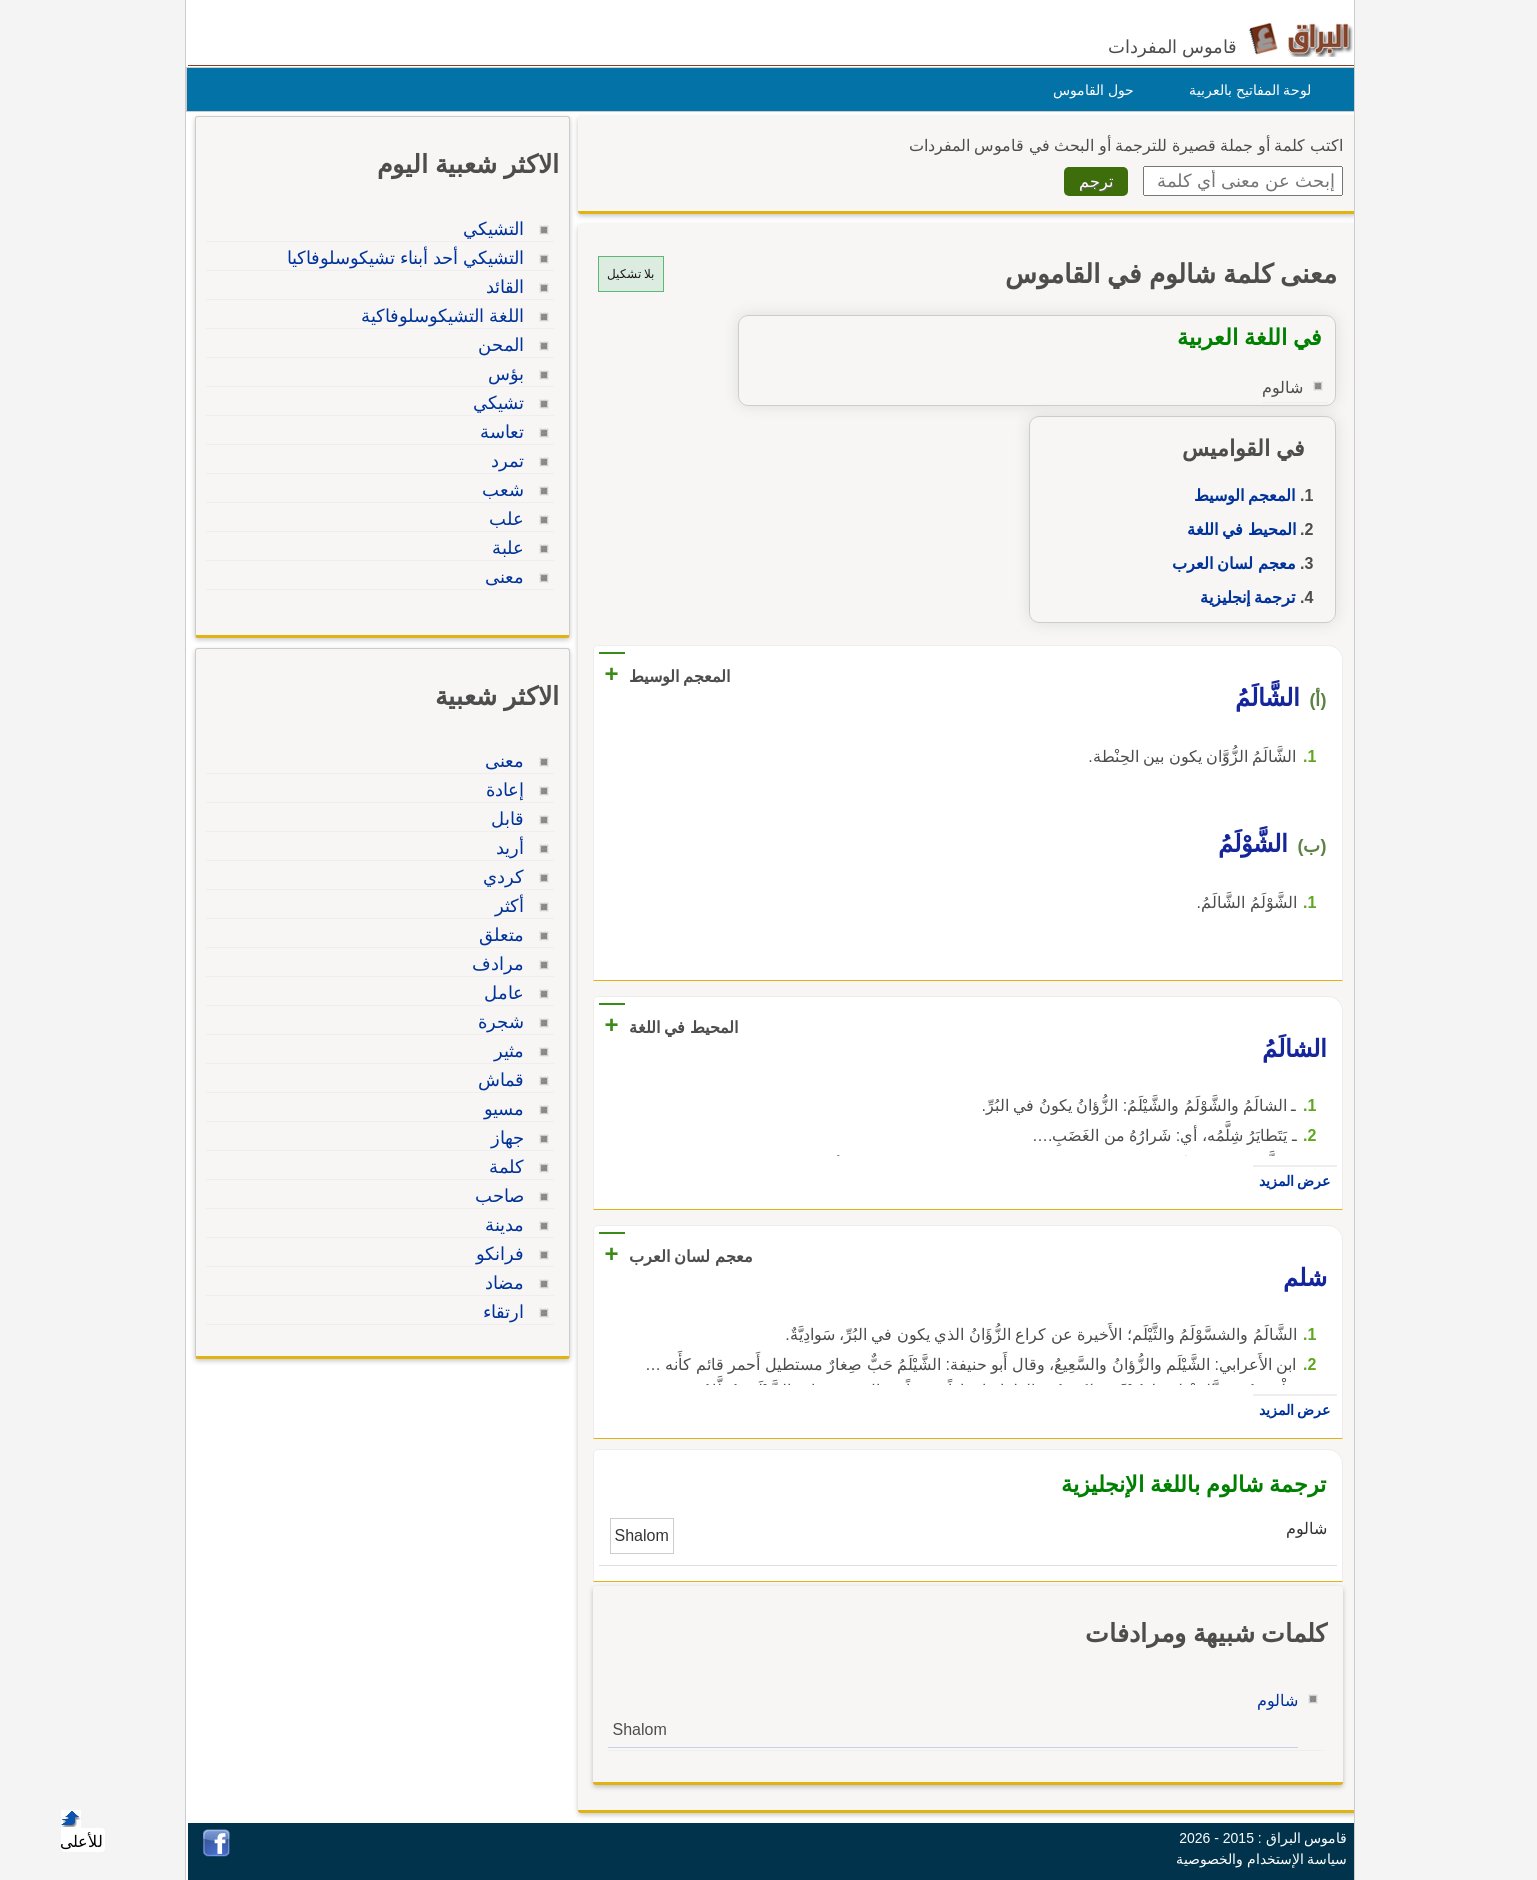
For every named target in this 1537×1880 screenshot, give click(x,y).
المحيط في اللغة (1236, 529)
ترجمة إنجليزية (1242, 597)
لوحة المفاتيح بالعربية (1245, 90)
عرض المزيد (1290, 1181)
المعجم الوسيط (1239, 495)
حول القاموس (1088, 90)
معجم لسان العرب (1229, 563)
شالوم (1272, 1700)
